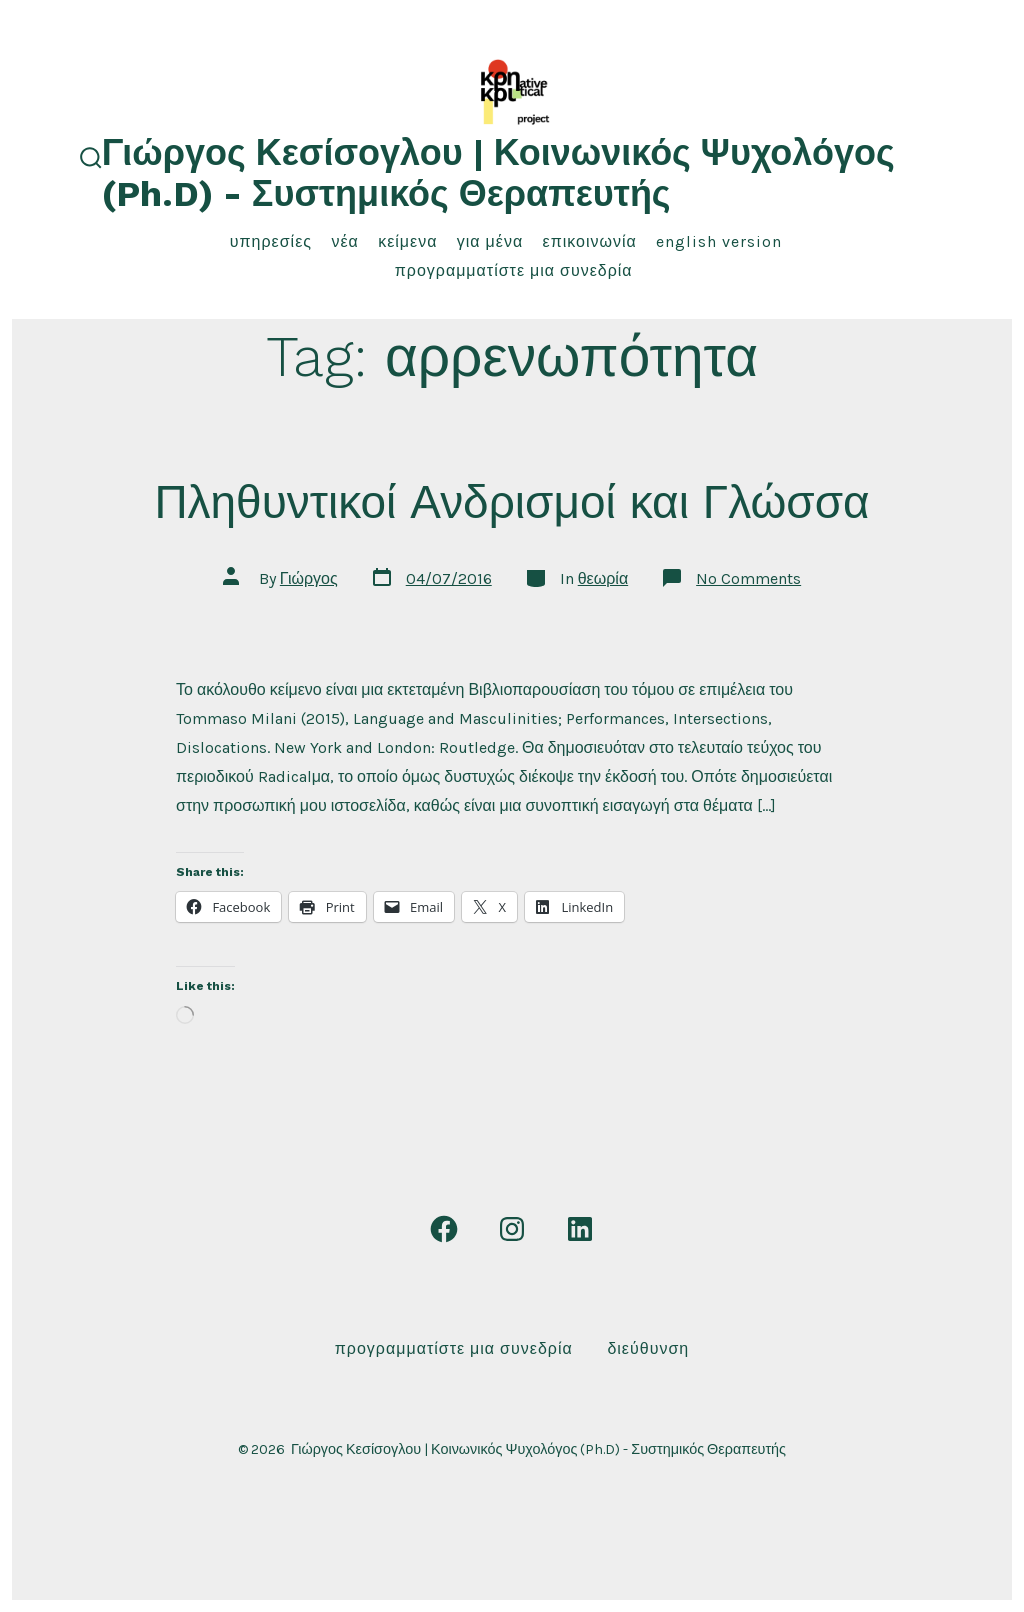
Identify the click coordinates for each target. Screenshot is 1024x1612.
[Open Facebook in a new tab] (444, 1229)
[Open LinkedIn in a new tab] (580, 1229)
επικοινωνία (590, 241)
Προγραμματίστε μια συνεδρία (514, 270)
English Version (719, 241)
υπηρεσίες (271, 241)
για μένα (490, 241)
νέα (344, 241)
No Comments (748, 578)
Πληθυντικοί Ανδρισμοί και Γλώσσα (511, 502)
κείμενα (407, 241)
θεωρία (603, 578)
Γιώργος (309, 578)
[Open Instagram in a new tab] (512, 1229)
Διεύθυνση (648, 1348)
